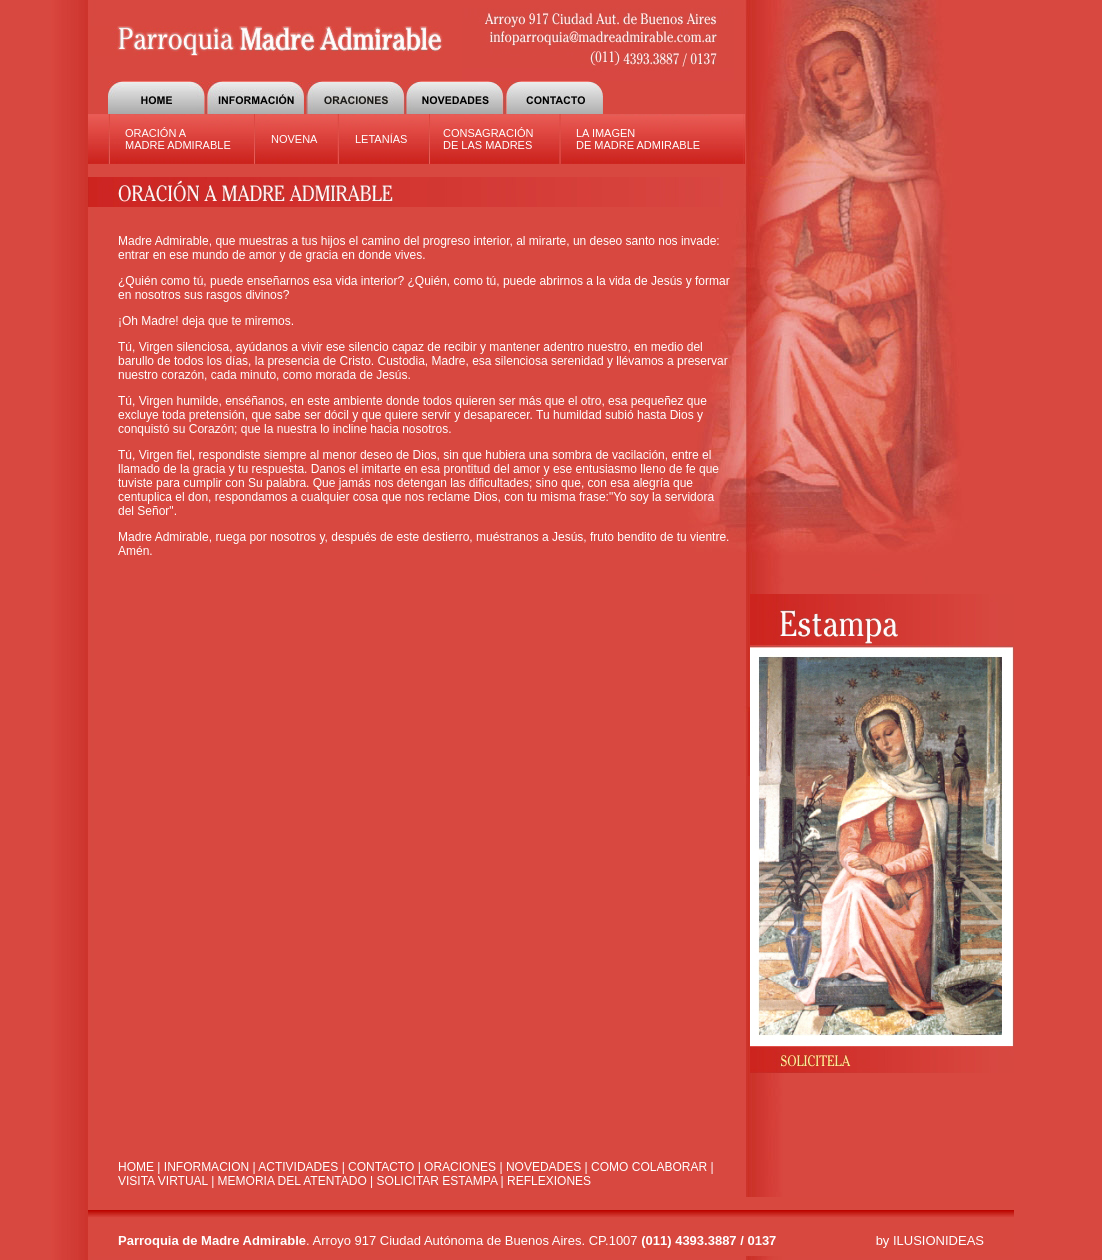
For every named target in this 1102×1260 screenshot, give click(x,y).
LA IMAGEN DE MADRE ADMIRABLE (638, 139)
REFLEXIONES (549, 1181)
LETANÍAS (381, 139)
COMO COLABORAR (649, 1167)
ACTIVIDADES (299, 1167)
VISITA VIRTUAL (163, 1181)
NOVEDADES (543, 1167)
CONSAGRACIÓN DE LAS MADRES (488, 139)
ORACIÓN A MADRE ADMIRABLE (178, 139)
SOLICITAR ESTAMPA (437, 1181)
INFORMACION (206, 1167)
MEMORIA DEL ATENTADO (292, 1181)
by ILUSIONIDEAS (930, 1240)
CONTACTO (381, 1167)
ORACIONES (460, 1167)
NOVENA (294, 139)
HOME (136, 1167)
